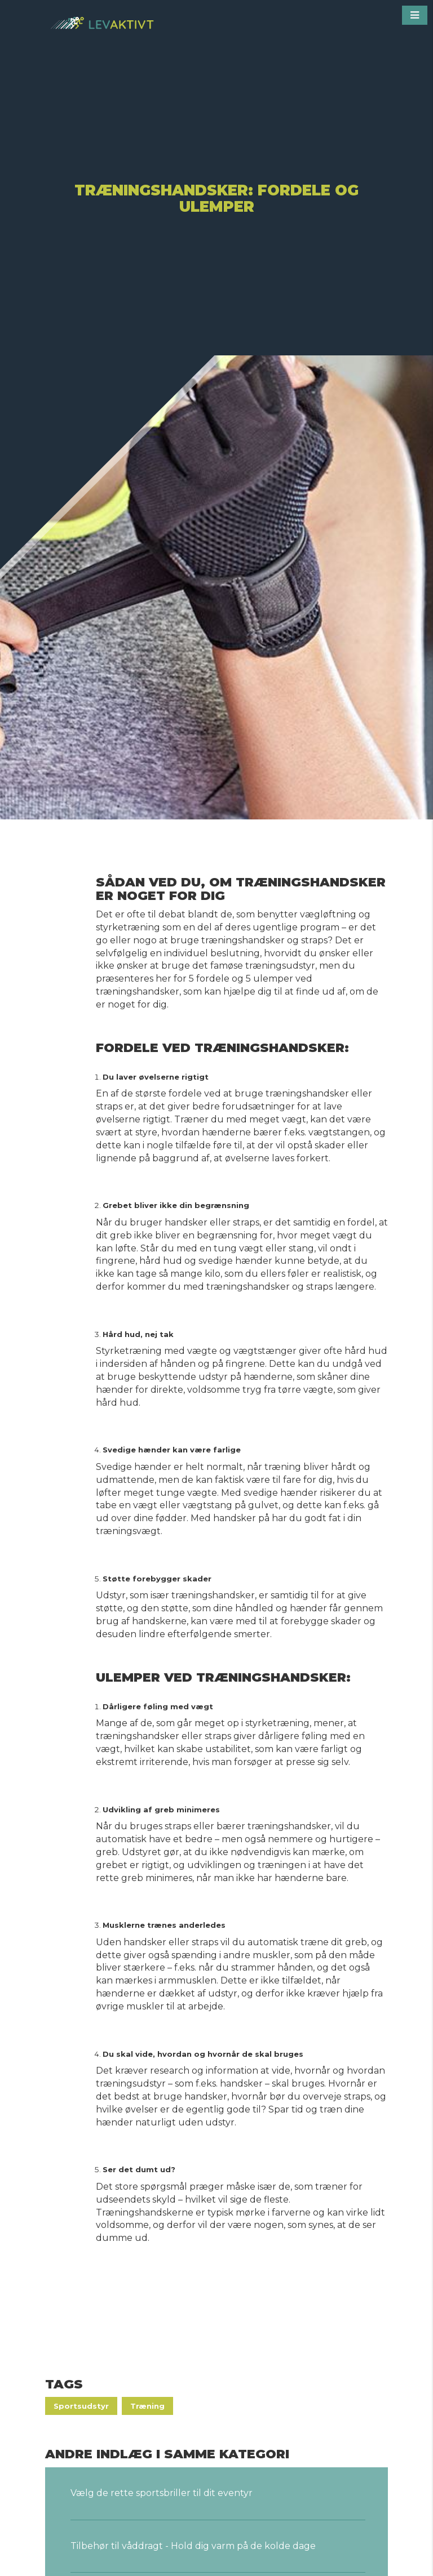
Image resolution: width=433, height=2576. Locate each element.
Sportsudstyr (81, 2405)
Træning (147, 2405)
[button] (414, 15)
